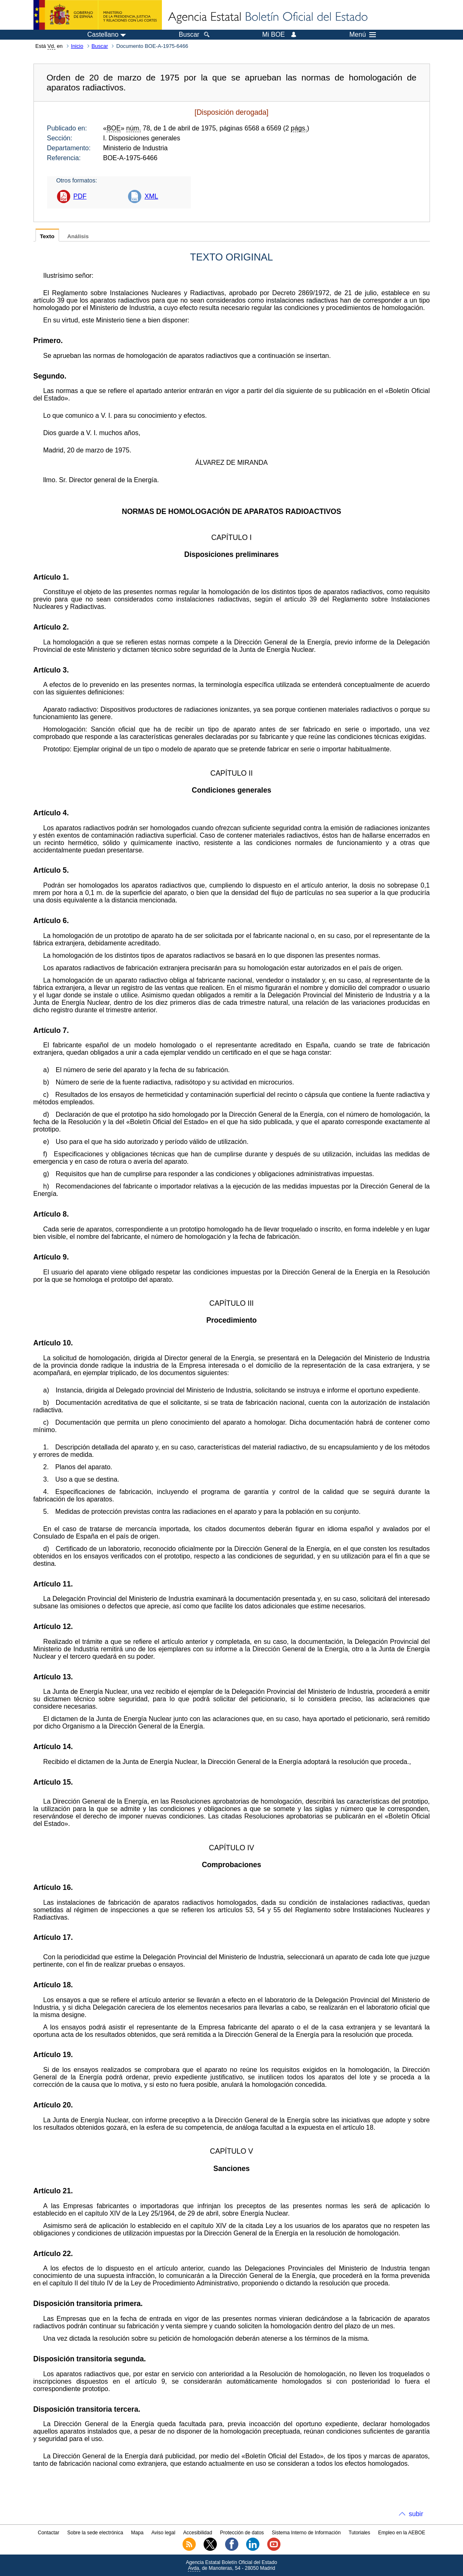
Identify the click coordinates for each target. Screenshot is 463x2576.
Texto (47, 236)
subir (416, 2513)
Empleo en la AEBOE (401, 2533)
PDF (80, 196)
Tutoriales (359, 2533)
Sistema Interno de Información (306, 2533)
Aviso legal (164, 2533)
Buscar (100, 46)
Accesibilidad (197, 2533)
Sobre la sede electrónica (95, 2533)
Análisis (78, 236)
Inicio (77, 46)
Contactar (48, 2533)
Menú (362, 34)
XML (151, 196)
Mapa (137, 2533)
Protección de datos (242, 2533)
